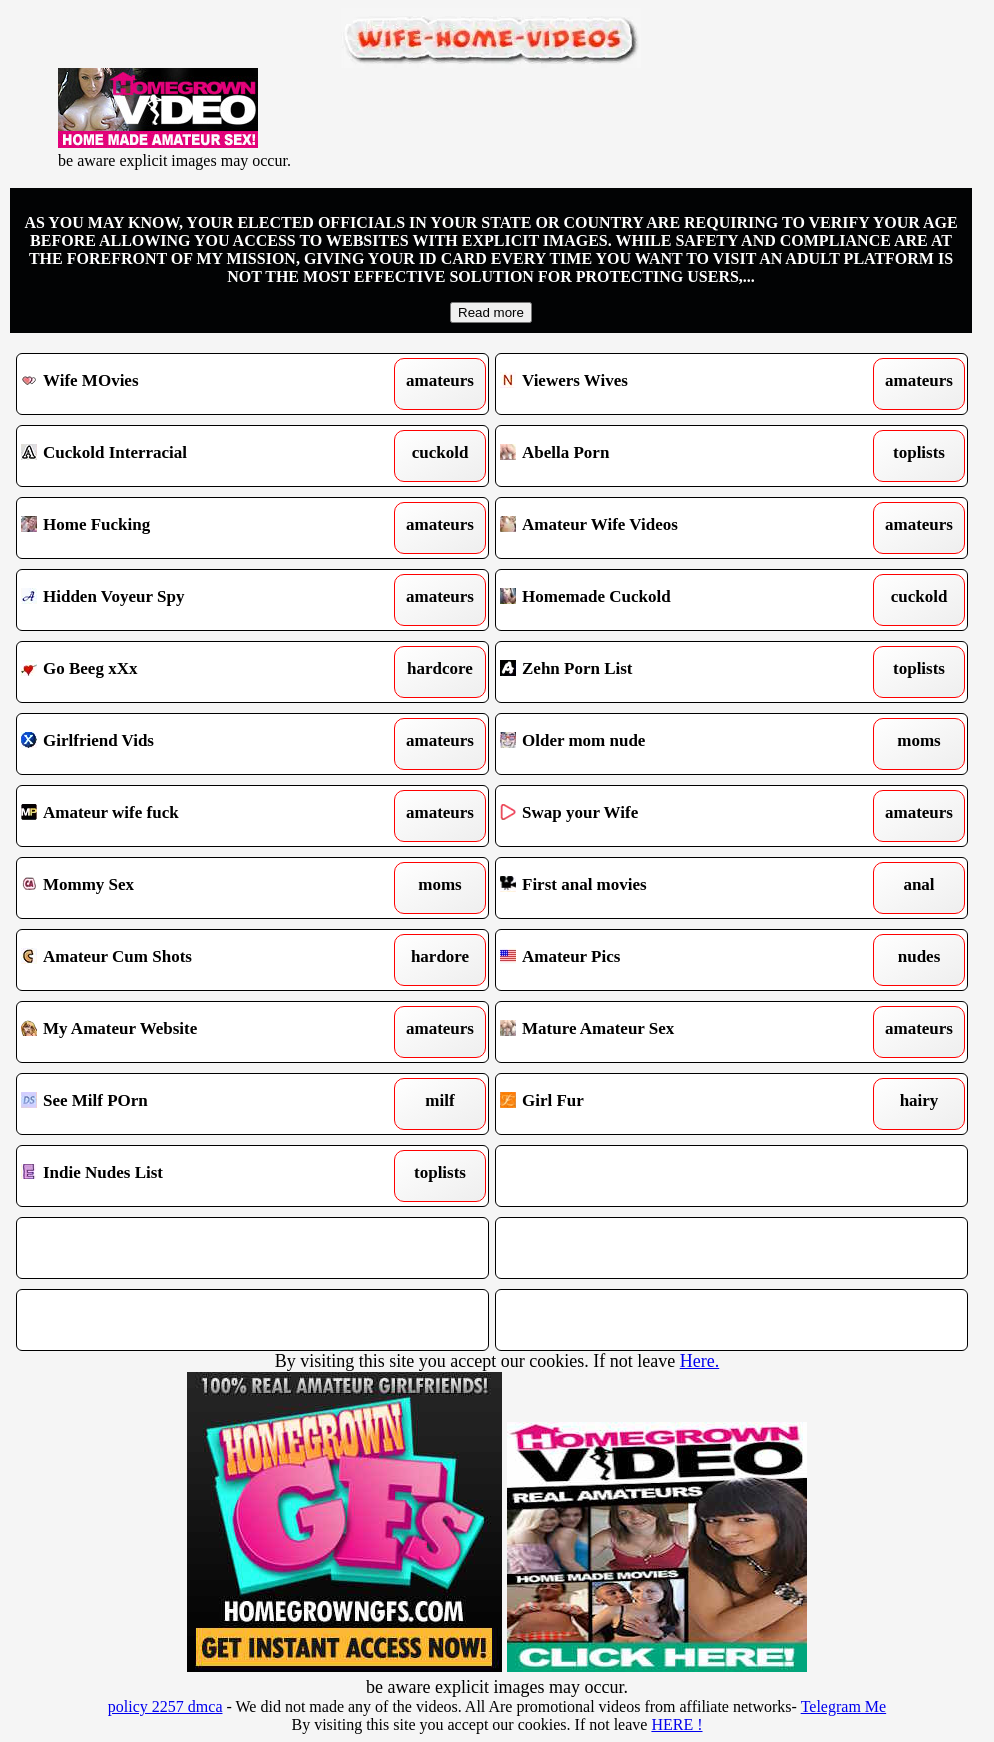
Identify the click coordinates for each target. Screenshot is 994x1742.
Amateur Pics (669, 960)
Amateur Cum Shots (190, 960)
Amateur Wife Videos (669, 528)
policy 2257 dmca (165, 1706)
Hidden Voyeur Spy (190, 600)
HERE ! (676, 1724)
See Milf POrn (190, 1104)
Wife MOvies (190, 384)
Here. (699, 1361)
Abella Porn (669, 456)
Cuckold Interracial (190, 456)
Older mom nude (669, 744)
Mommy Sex (190, 888)
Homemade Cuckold (669, 600)
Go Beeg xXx (190, 672)
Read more (491, 312)
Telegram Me (844, 1706)
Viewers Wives (669, 384)
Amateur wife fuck (190, 816)
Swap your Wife (669, 816)
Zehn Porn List (669, 672)
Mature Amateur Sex (669, 1032)
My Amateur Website (190, 1032)
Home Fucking (190, 528)
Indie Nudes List (190, 1176)
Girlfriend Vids (190, 744)
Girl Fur (669, 1104)
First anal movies (669, 888)
